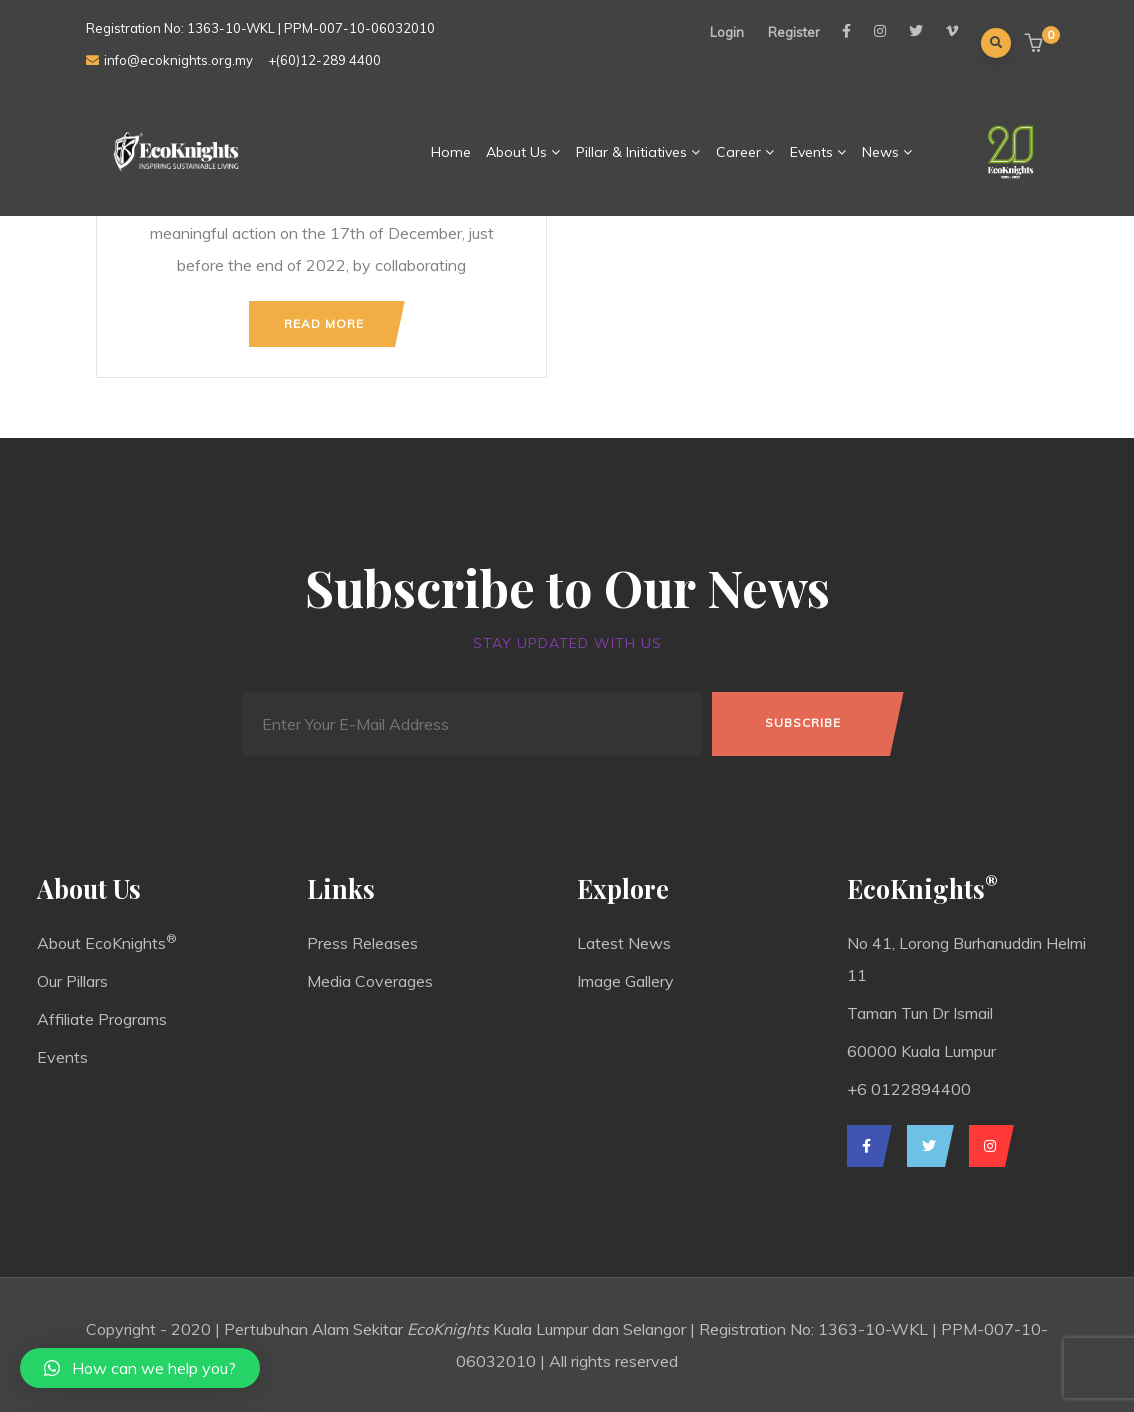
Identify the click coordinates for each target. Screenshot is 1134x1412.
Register (794, 32)
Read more (324, 323)
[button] (1036, 44)
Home (451, 152)
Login (727, 32)
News (887, 152)
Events (818, 152)
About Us (523, 152)
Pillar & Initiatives (638, 152)
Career (745, 152)
